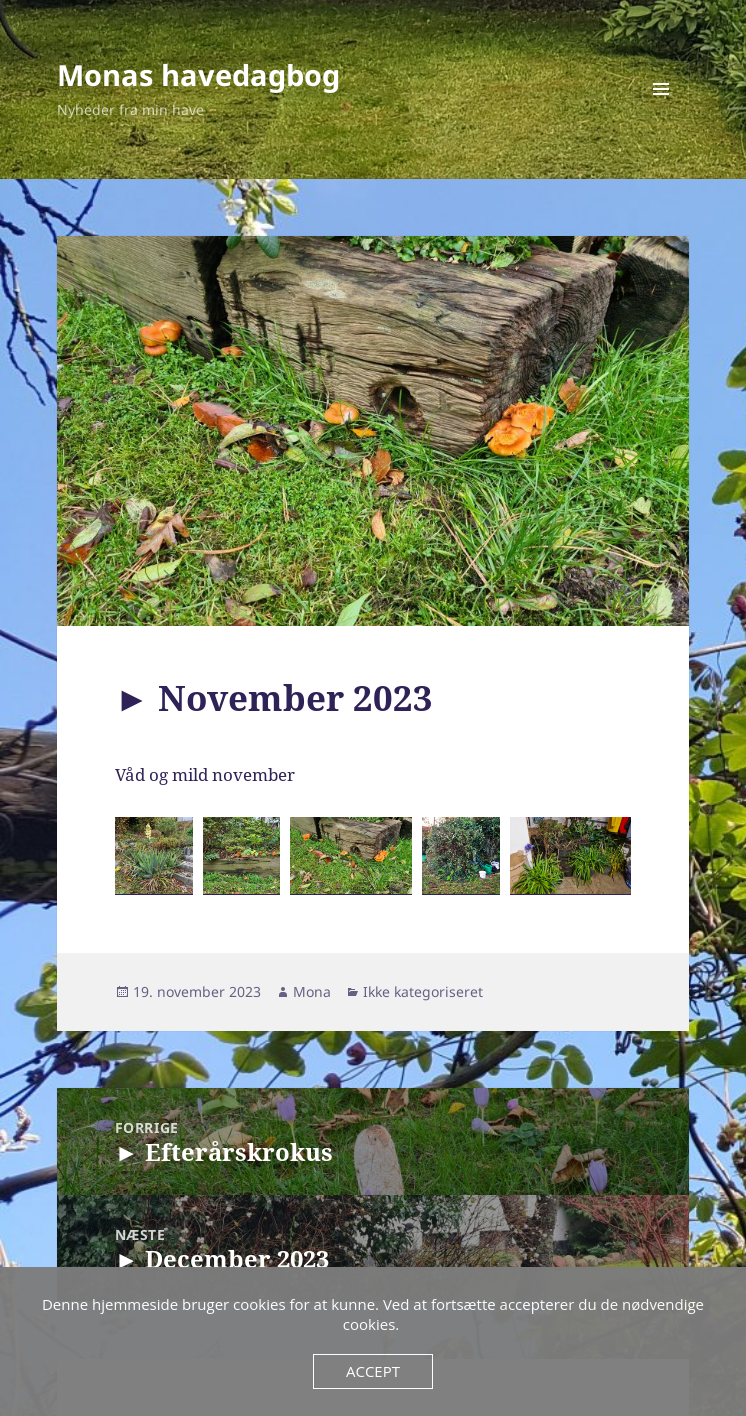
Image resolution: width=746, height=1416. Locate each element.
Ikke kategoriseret (423, 991)
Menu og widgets (661, 116)
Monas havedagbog (198, 74)
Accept (373, 1371)
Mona (312, 991)
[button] (154, 856)
